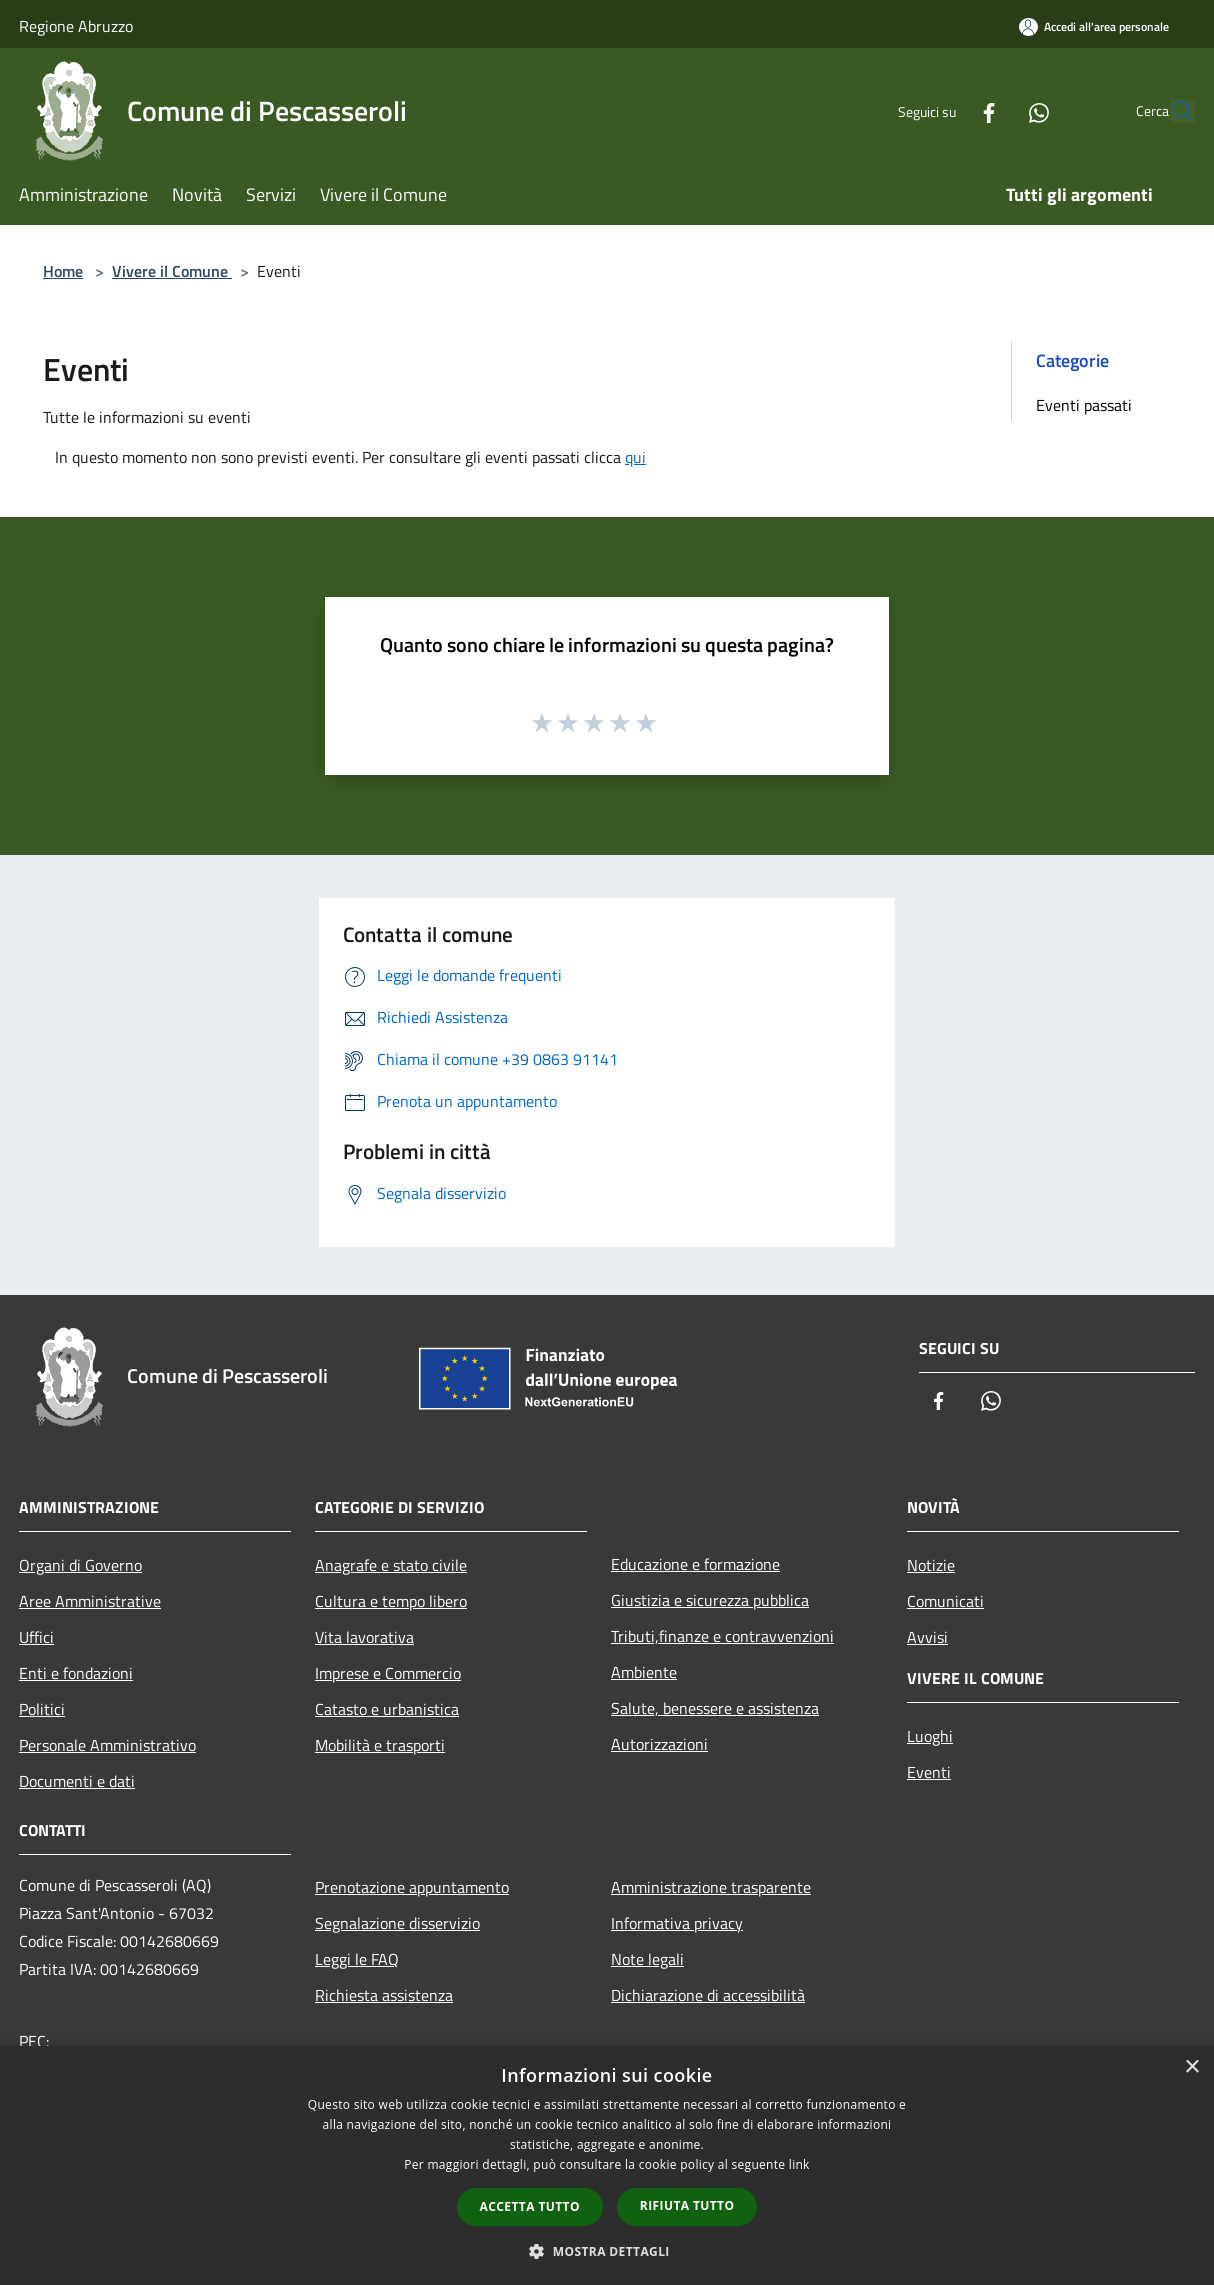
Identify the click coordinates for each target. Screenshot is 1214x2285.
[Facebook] (943, 110)
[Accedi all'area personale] (1094, 26)
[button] (607, 2251)
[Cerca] (1171, 111)
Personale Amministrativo (107, 1745)
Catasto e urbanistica (387, 1709)
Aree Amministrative (90, 1601)
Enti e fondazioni (76, 1673)
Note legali (647, 1959)
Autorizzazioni (659, 1744)
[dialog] (607, 2165)
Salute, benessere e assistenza (715, 1708)
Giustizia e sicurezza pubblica (710, 1600)
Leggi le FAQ (357, 1959)
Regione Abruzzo (76, 26)
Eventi (929, 1772)
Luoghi (930, 1736)
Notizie (931, 1565)
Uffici (36, 1637)
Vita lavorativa (364, 1637)
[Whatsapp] (993, 110)
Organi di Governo (80, 1565)
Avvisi (927, 1637)
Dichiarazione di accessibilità (708, 1995)
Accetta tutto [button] (530, 2206)
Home (63, 271)
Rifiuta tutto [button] (687, 2205)
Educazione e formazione (695, 1564)
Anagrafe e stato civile (391, 1565)
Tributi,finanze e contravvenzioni (722, 1636)
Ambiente (644, 1672)
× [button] (1191, 2067)
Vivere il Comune (172, 271)
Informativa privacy (677, 1923)
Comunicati (945, 1601)
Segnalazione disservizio (397, 1923)
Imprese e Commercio (388, 1673)
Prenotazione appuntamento (412, 1887)
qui (635, 457)
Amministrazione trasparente (711, 1887)
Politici (42, 1709)
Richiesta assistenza (384, 1995)
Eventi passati (1084, 405)
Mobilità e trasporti (380, 1745)
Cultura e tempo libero (391, 1601)
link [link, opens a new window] (799, 2164)
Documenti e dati (77, 1781)
